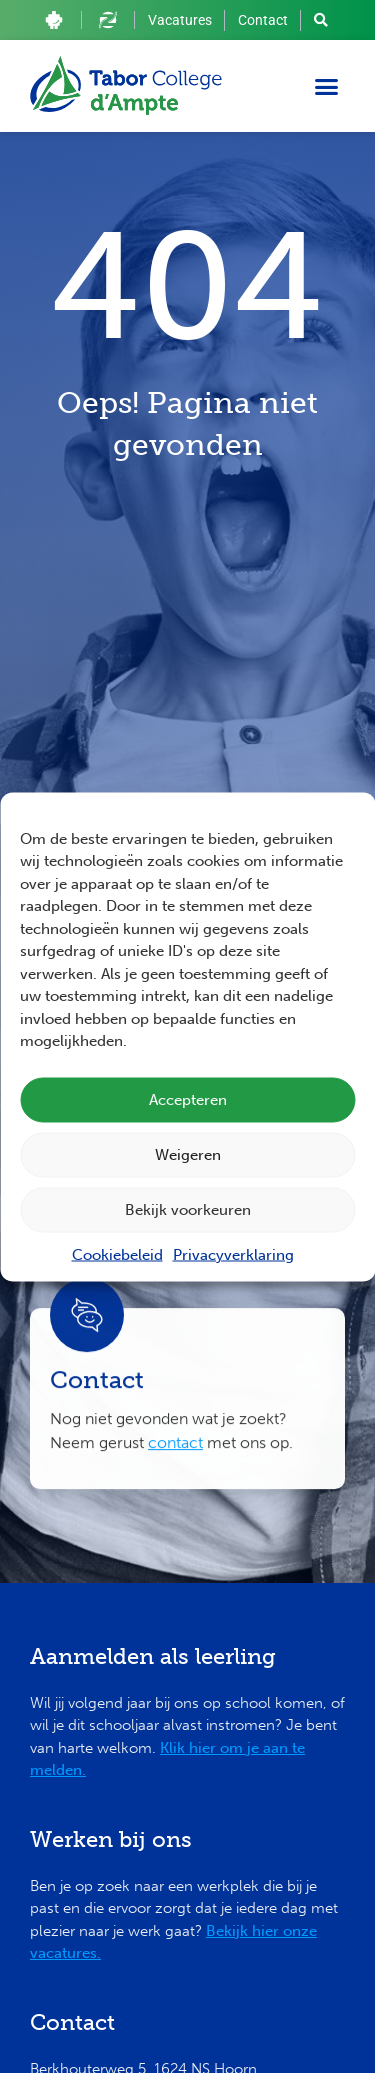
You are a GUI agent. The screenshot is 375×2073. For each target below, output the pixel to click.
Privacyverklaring (233, 1254)
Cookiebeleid (117, 1254)
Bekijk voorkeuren (188, 1210)
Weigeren (188, 1155)
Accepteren (188, 1100)
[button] (327, 86)
